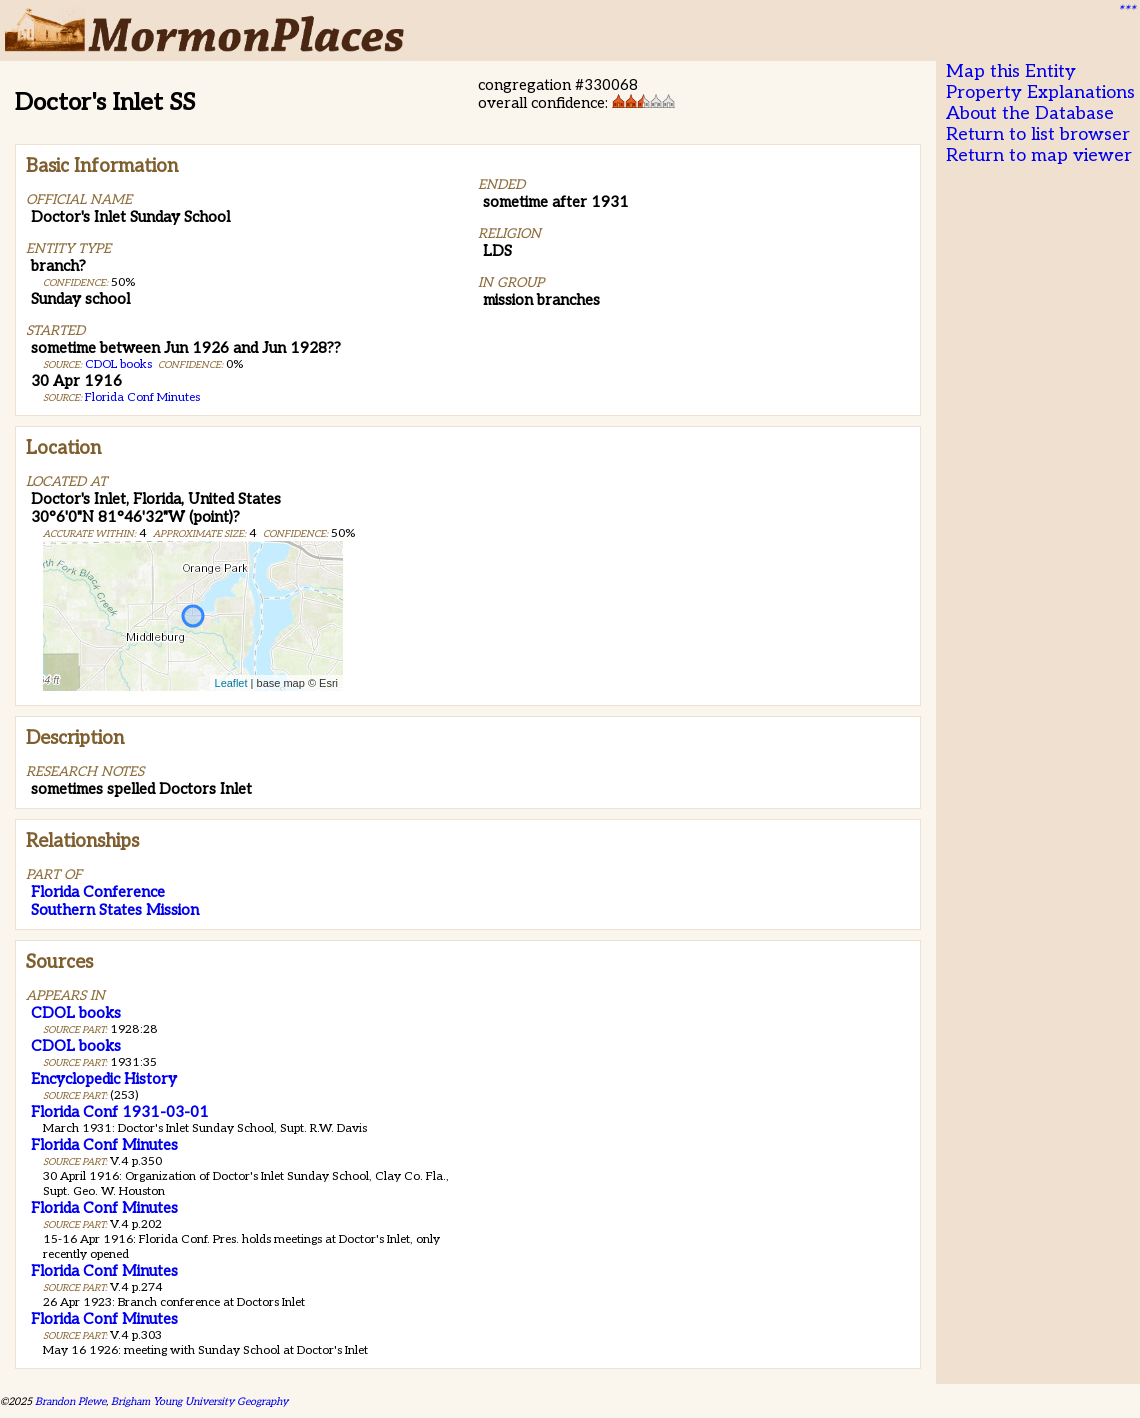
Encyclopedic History (104, 1079)
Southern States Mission (115, 910)
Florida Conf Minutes (142, 397)
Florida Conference (98, 892)
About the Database (1030, 113)
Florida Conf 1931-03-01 (120, 1112)
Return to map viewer (1039, 155)
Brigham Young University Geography (199, 1401)
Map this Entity (1011, 71)
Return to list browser (1038, 134)
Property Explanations (1040, 92)
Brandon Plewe (70, 1401)
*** (1126, 11)
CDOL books (118, 364)
